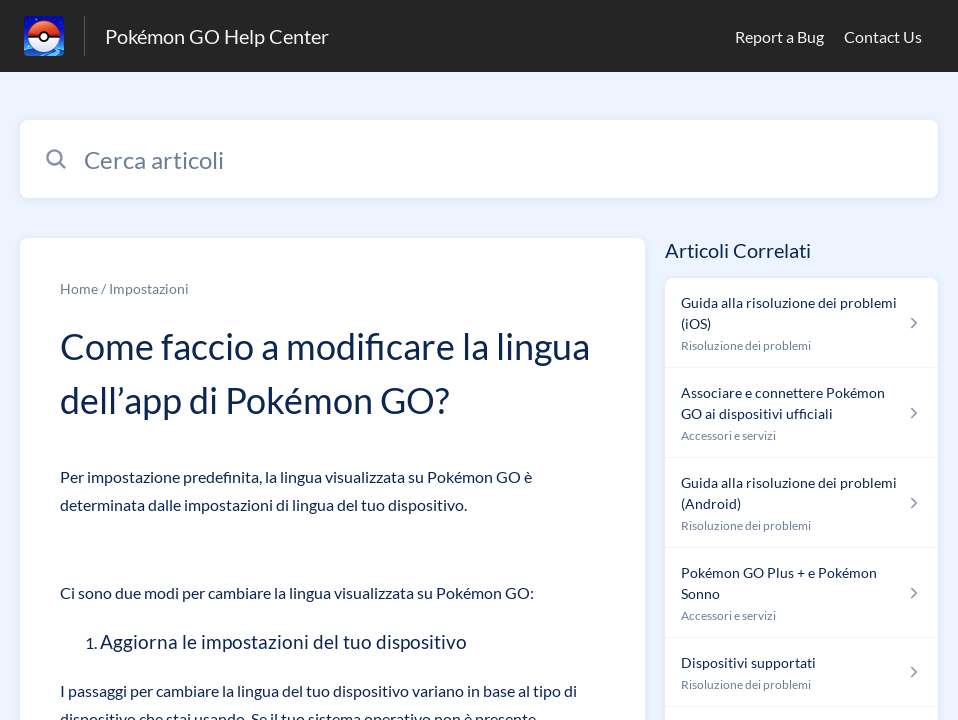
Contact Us (883, 36)
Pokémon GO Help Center (217, 36)
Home (79, 288)
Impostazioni (149, 288)
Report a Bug (779, 36)
